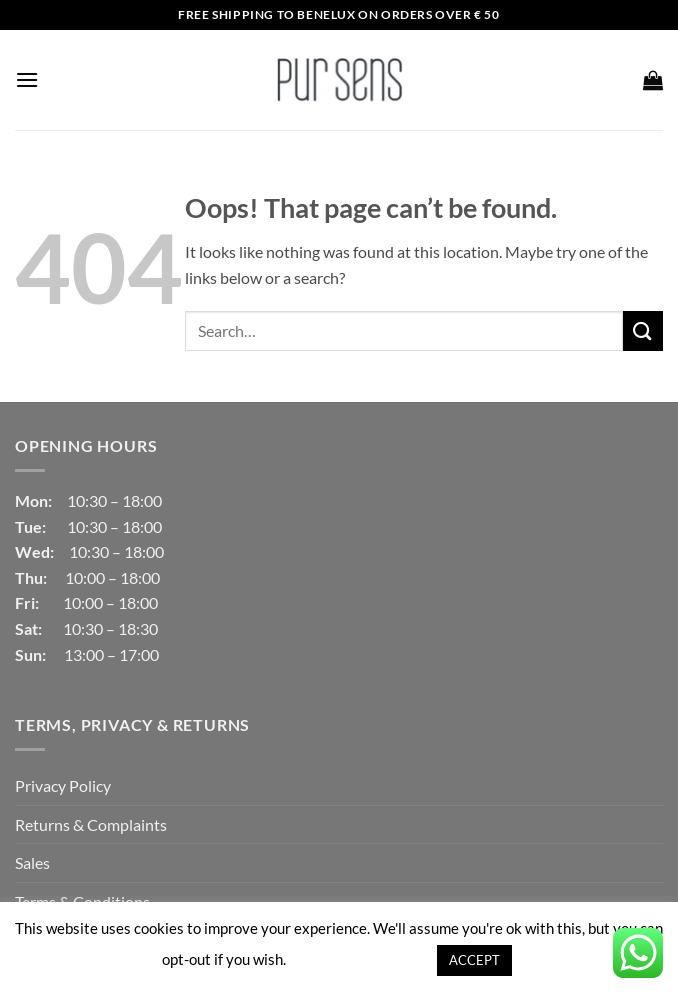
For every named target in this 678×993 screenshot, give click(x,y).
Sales (32, 862)
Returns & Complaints (91, 824)
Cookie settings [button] (360, 959)
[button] (27, 79)
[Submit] (643, 330)
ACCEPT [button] (474, 960)
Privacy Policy (63, 785)
